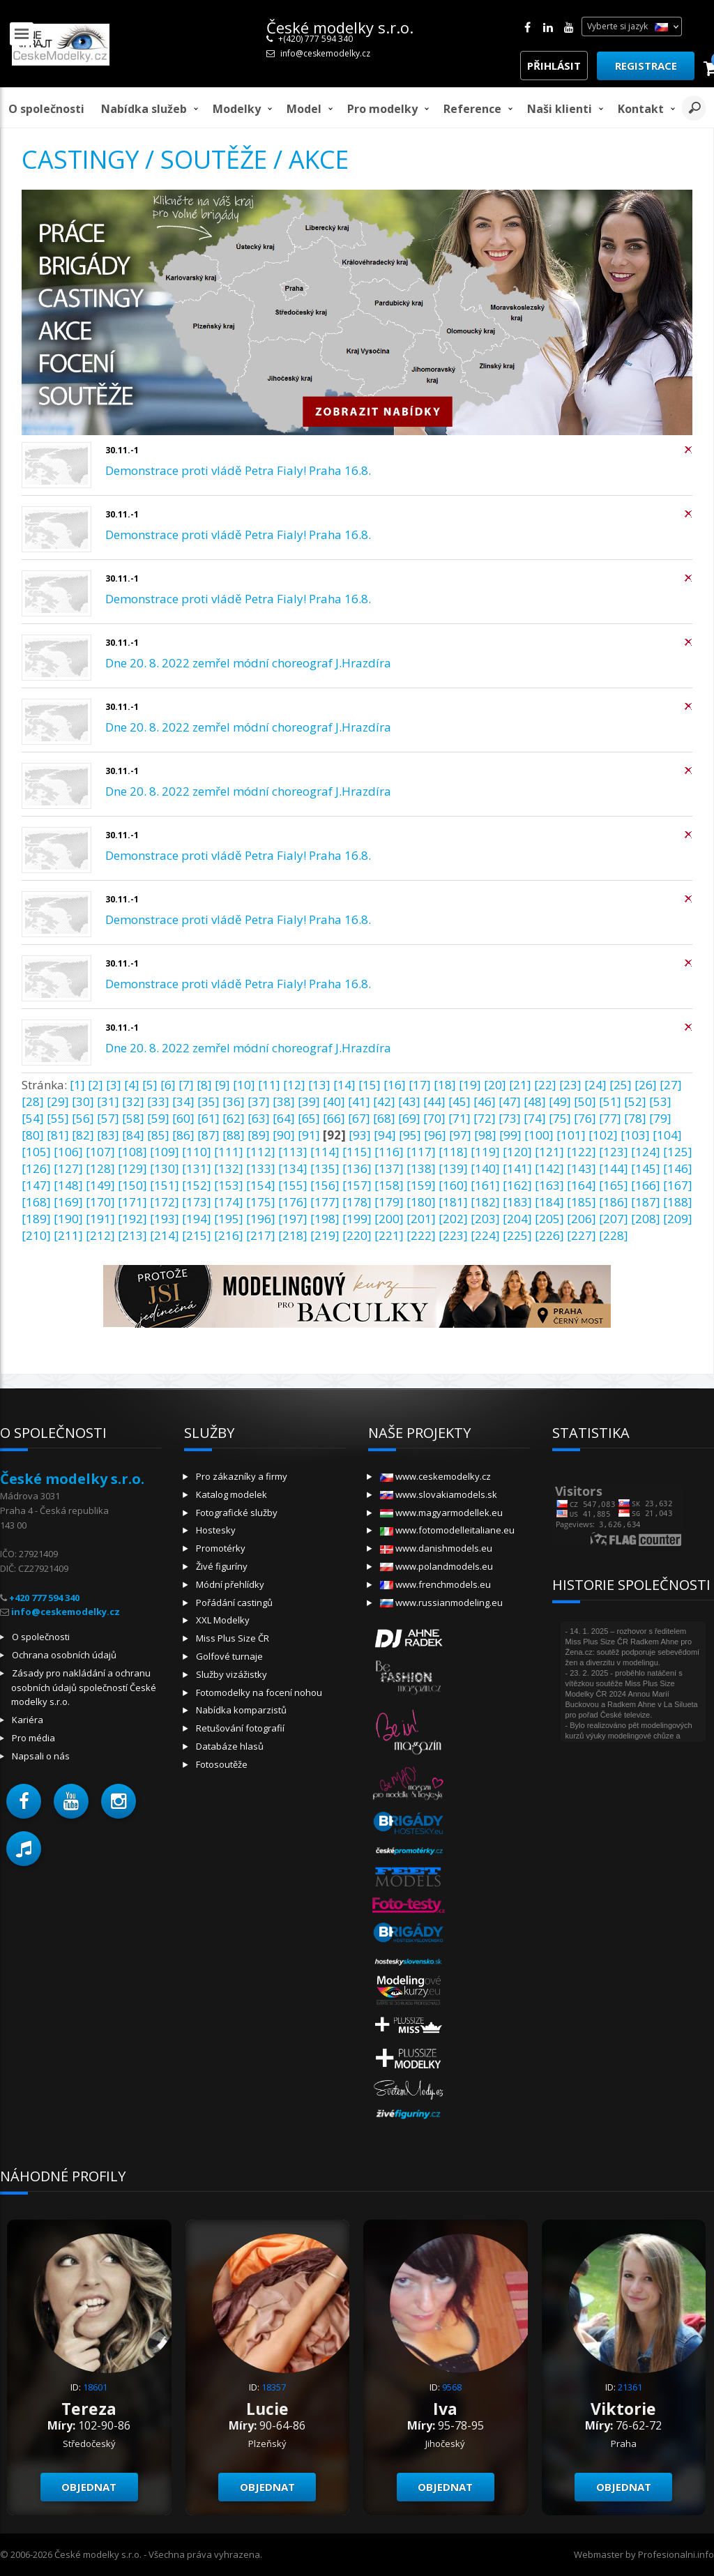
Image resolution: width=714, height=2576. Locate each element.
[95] (410, 1135)
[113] (292, 1152)
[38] (284, 1101)
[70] (434, 1118)
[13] (319, 1085)
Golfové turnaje (229, 1656)
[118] (453, 1152)
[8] (204, 1085)
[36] (233, 1101)
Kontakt (641, 108)
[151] (164, 1185)
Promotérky (220, 1548)
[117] (421, 1152)
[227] (581, 1235)
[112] (260, 1152)
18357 (273, 2387)
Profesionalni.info (676, 2554)
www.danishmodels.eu (436, 1548)
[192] (132, 1219)
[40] (334, 1101)
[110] (196, 1152)
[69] (409, 1118)
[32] (133, 1101)
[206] (581, 1219)
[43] (409, 1101)
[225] (517, 1235)
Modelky (237, 108)
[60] (183, 1118)
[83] (108, 1135)
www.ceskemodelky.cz (435, 1476)
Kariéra (27, 1719)
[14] (344, 1085)
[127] (68, 1168)
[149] (100, 1185)
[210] (36, 1235)
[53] (660, 1101)
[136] (357, 1168)
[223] (453, 1235)
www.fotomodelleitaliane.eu (447, 1530)
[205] (549, 1219)
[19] (470, 1085)
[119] (485, 1152)
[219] (325, 1235)
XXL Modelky (223, 1620)
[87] (208, 1135)
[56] (83, 1118)
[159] (421, 1185)
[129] (132, 1168)
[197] (292, 1219)
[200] (389, 1219)
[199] (357, 1219)
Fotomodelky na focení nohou (259, 1692)
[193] (164, 1219)
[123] (613, 1152)
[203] (485, 1219)
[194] (196, 1219)
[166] (645, 1185)
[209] (677, 1219)
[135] (325, 1168)
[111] (228, 1152)
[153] (228, 1185)
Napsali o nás (41, 1756)
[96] (435, 1135)
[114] (325, 1152)
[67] (359, 1118)
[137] (389, 1168)
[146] (677, 1168)
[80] (33, 1135)
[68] (384, 1118)
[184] (549, 1202)
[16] (394, 1085)
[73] (510, 1118)
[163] (549, 1185)
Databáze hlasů (230, 1746)
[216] (228, 1235)
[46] (484, 1101)
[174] (228, 1202)
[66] (334, 1118)
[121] (549, 1152)
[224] (485, 1235)
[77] (610, 1118)
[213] (132, 1235)
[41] (359, 1101)
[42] (384, 1101)
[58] (133, 1118)
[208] (645, 1219)
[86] (183, 1135)
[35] (208, 1101)
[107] (100, 1152)
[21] (520, 1085)
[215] (196, 1235)
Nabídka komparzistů (241, 1710)
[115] (357, 1152)
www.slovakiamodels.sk (438, 1494)
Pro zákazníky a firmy (241, 1476)
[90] (284, 1135)
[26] (646, 1085)
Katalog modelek (231, 1494)
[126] (36, 1168)
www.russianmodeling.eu (441, 1602)
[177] (325, 1202)
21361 (630, 2387)
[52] (635, 1101)
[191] (100, 1219)
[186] (613, 1202)
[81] (58, 1135)
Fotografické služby (237, 1512)
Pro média (33, 1738)
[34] (183, 1101)
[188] (677, 1202)
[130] (164, 1168)
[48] (535, 1101)
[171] (132, 1202)
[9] (222, 1085)
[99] (510, 1135)
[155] (292, 1185)
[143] (581, 1168)
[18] (445, 1085)
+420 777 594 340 (44, 1597)
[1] (77, 1085)
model (304, 108)
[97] (460, 1135)
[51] (610, 1101)
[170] (100, 1202)
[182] (485, 1202)
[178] (357, 1202)
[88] (233, 1135)
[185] (581, 1202)
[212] (100, 1235)
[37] (259, 1101)
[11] (269, 1085)
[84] (133, 1135)
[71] (459, 1118)
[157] (357, 1185)
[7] (186, 1085)
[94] (385, 1135)
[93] (360, 1135)
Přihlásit (554, 66)
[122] (581, 1152)
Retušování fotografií (240, 1728)
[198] (325, 1219)
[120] (517, 1152)
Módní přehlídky (230, 1584)
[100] (539, 1135)
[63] (259, 1118)
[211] (68, 1235)
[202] (453, 1219)
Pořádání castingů (234, 1602)
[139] (453, 1168)
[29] (58, 1101)
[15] (369, 1085)
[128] (100, 1168)
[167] (677, 1185)
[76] (585, 1118)
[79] (660, 1118)
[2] (95, 1085)
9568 (452, 2387)
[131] (196, 1168)
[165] (613, 1185)
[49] (560, 1101)
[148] (68, 1185)
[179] (389, 1202)
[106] (68, 1152)
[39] (309, 1101)
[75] (560, 1118)
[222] (421, 1235)
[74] (535, 1118)
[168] (36, 1202)
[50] (585, 1101)
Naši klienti (559, 108)
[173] (196, 1202)
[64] (284, 1118)
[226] (549, 1235)
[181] (453, 1202)
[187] (645, 1202)
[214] (164, 1235)
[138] (421, 1168)
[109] (164, 1152)
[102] (603, 1135)
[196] (260, 1219)
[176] (292, 1202)
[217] (260, 1235)
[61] (208, 1118)
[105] (36, 1152)
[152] (196, 1185)
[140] (485, 1168)
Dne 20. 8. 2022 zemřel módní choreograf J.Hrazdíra (248, 663)
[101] (571, 1135)
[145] (645, 1168)
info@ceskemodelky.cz (325, 53)
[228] (613, 1235)
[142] (549, 1168)
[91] (309, 1135)
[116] (389, 1152)
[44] (434, 1101)
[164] (581, 1185)
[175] (260, 1202)
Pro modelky (382, 108)
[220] (357, 1235)
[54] (33, 1118)
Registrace (646, 66)
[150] (132, 1185)
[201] (421, 1219)
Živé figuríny (222, 1566)
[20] (495, 1085)
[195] (228, 1219)
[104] (667, 1135)
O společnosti (46, 108)
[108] (132, 1152)
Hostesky (216, 1530)
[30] (83, 1101)
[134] (292, 1168)
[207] (613, 1219)
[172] (164, 1202)
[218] (292, 1235)
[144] (613, 1168)
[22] (545, 1085)
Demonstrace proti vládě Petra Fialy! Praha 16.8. (238, 470)
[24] (595, 1085)
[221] (389, 1235)
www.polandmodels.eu (436, 1566)
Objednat (88, 2487)
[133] (260, 1168)
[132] (228, 1168)
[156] (325, 1185)
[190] (68, 1219)
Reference (472, 108)
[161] (485, 1185)
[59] (158, 1118)
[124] (645, 1152)
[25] (620, 1085)
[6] (168, 1085)
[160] (453, 1185)
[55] (58, 1118)
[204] (517, 1219)
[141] (517, 1168)
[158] (389, 1185)
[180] (421, 1202)
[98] (485, 1135)
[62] (233, 1118)
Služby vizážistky (231, 1674)
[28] (33, 1101)
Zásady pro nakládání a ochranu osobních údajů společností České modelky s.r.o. (83, 1688)
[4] (131, 1085)
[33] (158, 1101)
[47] (510, 1101)
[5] (150, 1085)
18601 (95, 2387)
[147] (36, 1185)
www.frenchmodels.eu (435, 1584)
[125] (677, 1152)
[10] (244, 1085)
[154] (260, 1185)
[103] (635, 1135)
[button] (23, 1801)
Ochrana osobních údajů (64, 1655)
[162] (517, 1185)
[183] (517, 1202)
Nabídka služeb (144, 108)
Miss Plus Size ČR (232, 1638)
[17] (420, 1085)
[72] (484, 1118)
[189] (36, 1219)
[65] (309, 1118)
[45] (459, 1101)
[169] (68, 1202)
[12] (294, 1085)
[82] (83, 1135)
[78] (635, 1118)
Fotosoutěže (222, 1764)
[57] (108, 1118)
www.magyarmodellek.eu (441, 1512)
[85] (158, 1135)
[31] (108, 1101)
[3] (113, 1085)
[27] (671, 1085)
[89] (259, 1135)
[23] (570, 1085)
